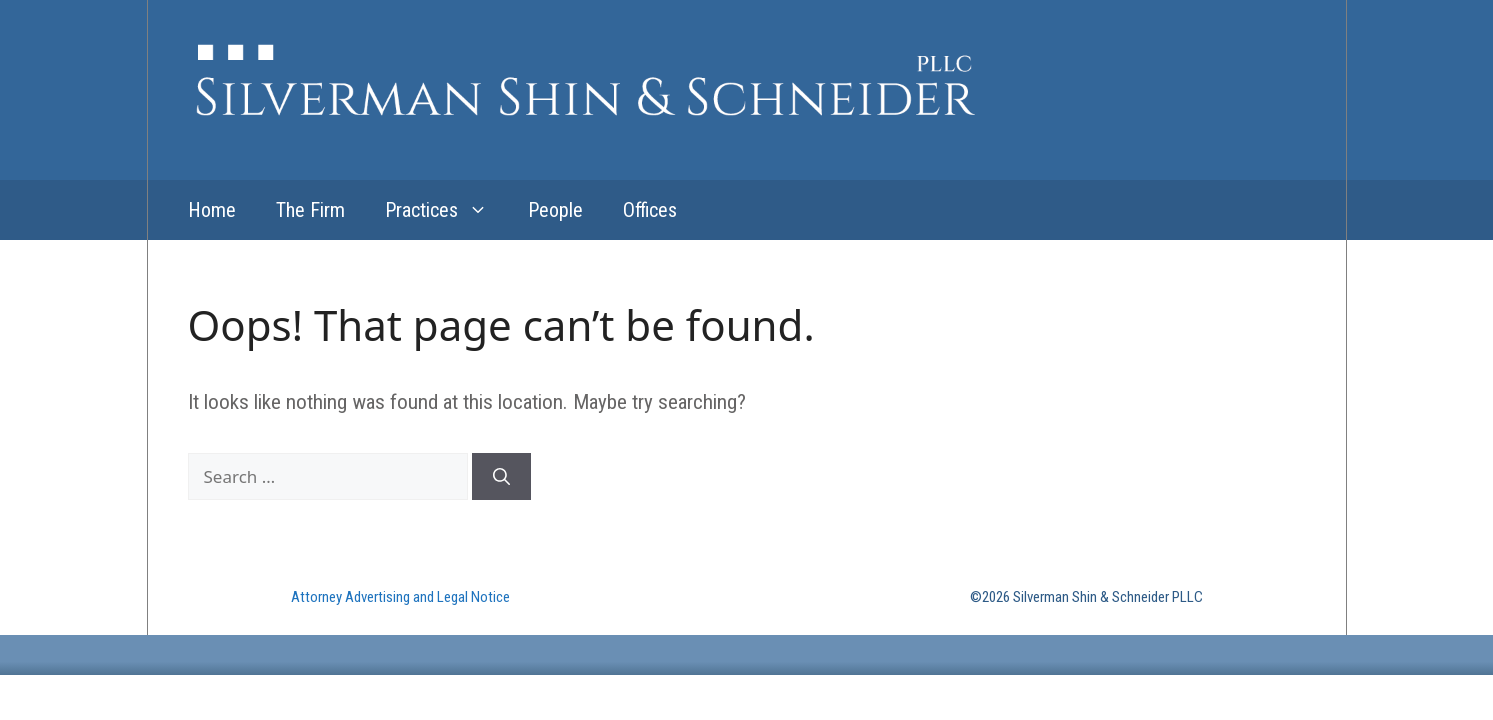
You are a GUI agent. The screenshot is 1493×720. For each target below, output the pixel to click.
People (555, 210)
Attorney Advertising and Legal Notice (400, 597)
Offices (650, 210)
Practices (446, 210)
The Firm (310, 210)
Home (212, 210)
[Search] (501, 477)
